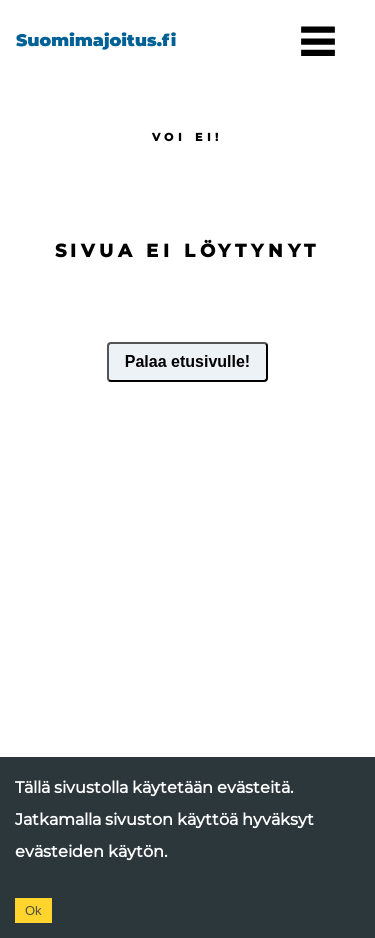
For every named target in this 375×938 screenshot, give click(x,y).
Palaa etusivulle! (187, 361)
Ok (33, 910)
